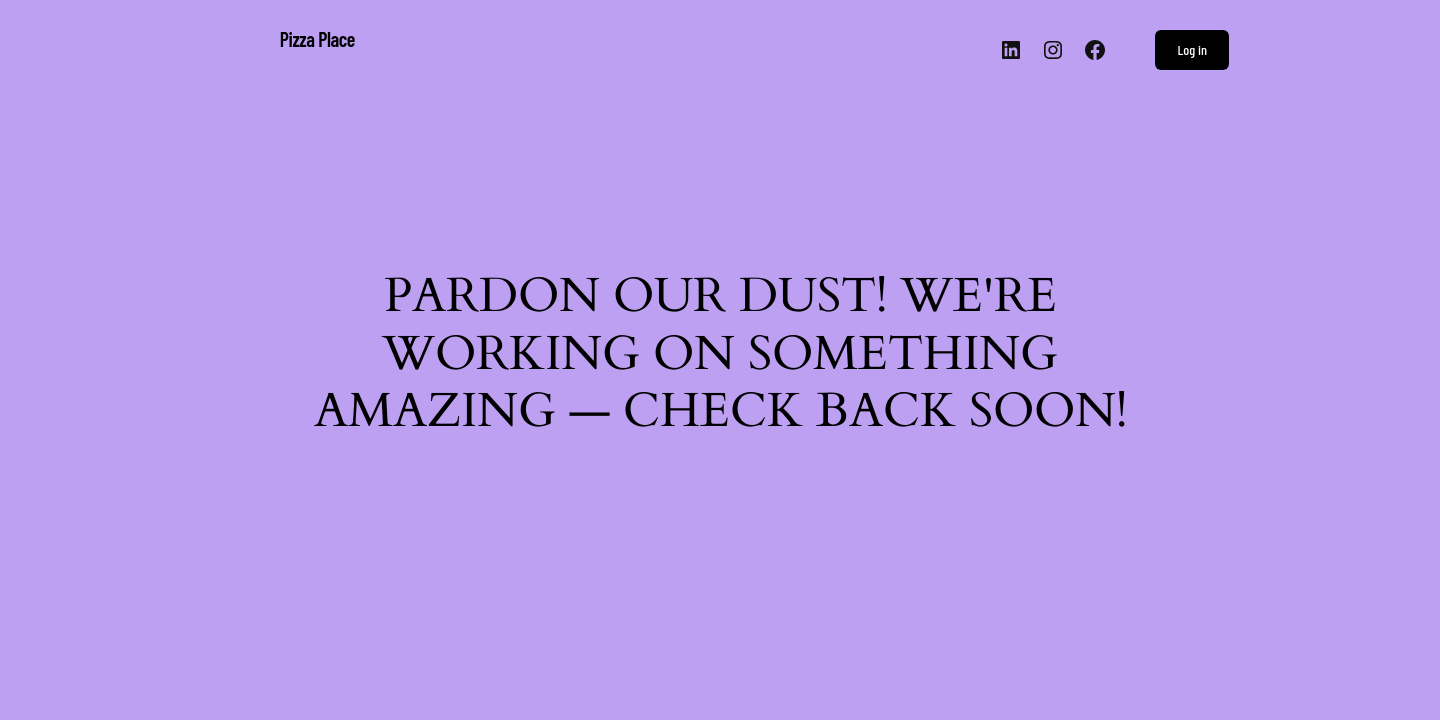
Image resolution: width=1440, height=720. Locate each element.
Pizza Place (317, 39)
